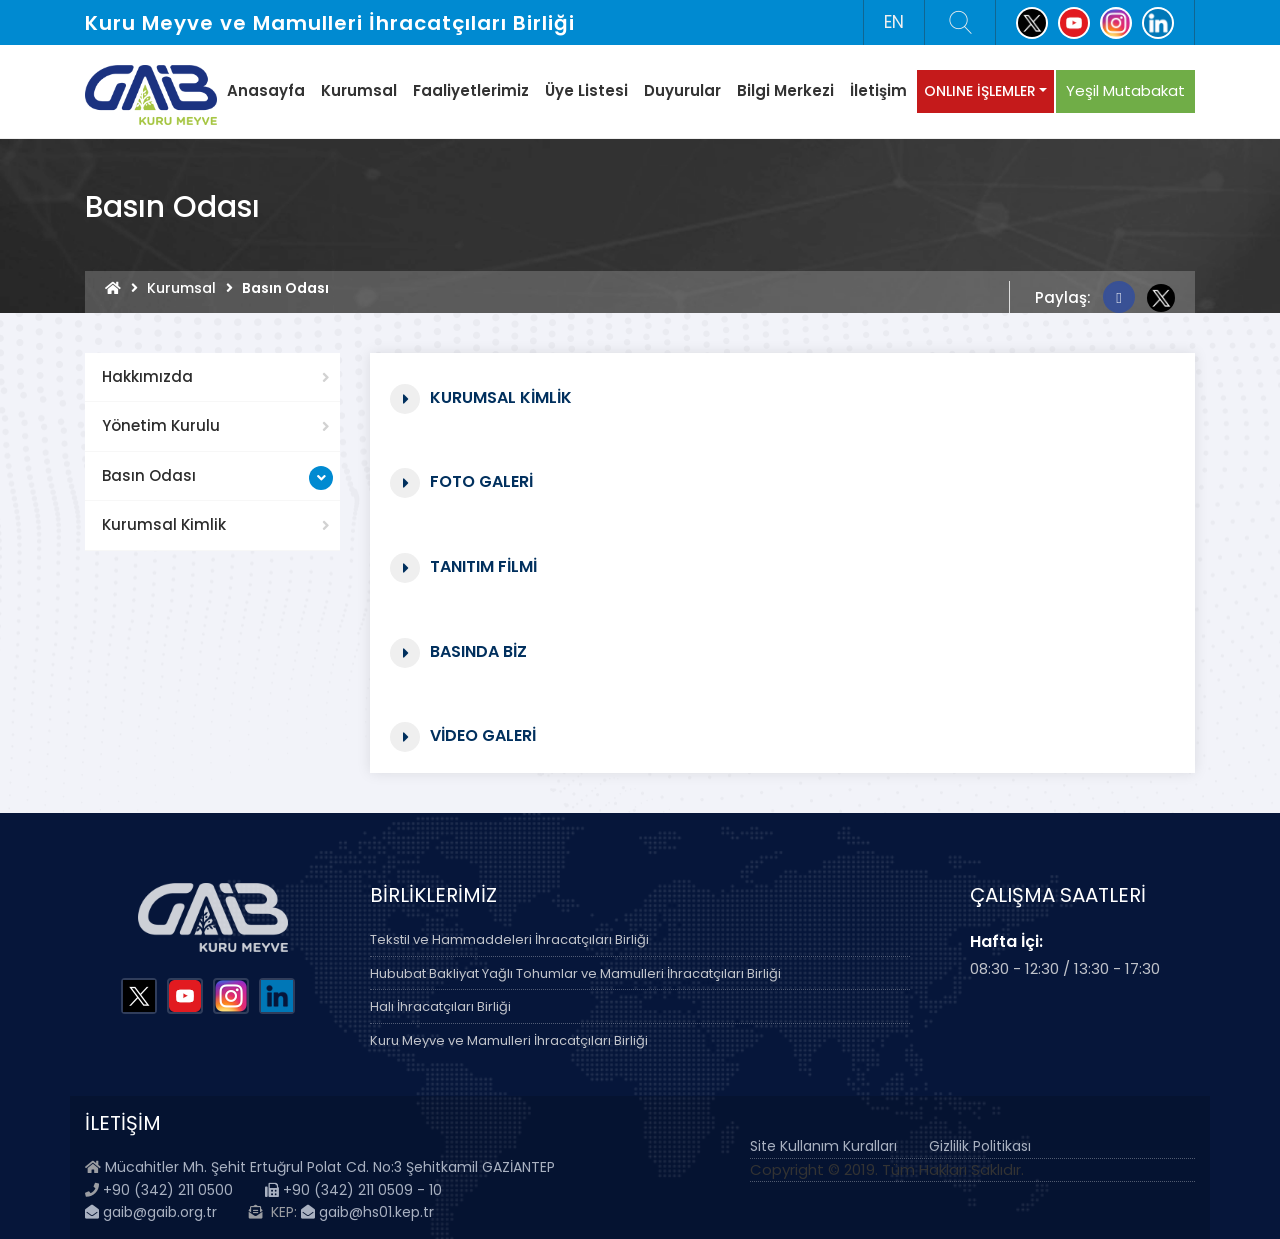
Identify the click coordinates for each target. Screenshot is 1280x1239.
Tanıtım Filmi (483, 565)
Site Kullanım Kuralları (823, 1146)
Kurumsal (359, 90)
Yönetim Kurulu (161, 425)
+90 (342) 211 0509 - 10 (353, 1190)
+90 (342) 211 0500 (168, 1190)
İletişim (878, 90)
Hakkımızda (147, 376)
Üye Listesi (586, 90)
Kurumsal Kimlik (164, 524)
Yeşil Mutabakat (1125, 90)
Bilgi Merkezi (785, 90)
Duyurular (682, 90)
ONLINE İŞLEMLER (980, 91)
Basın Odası (149, 475)
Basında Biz (478, 650)
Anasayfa (266, 90)
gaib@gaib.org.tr (151, 1212)
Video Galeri (483, 734)
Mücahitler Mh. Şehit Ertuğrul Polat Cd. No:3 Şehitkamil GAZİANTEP (330, 1167)
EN (894, 22)
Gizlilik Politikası (980, 1146)
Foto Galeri (481, 480)
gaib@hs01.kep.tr (367, 1212)
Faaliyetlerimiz (471, 90)
